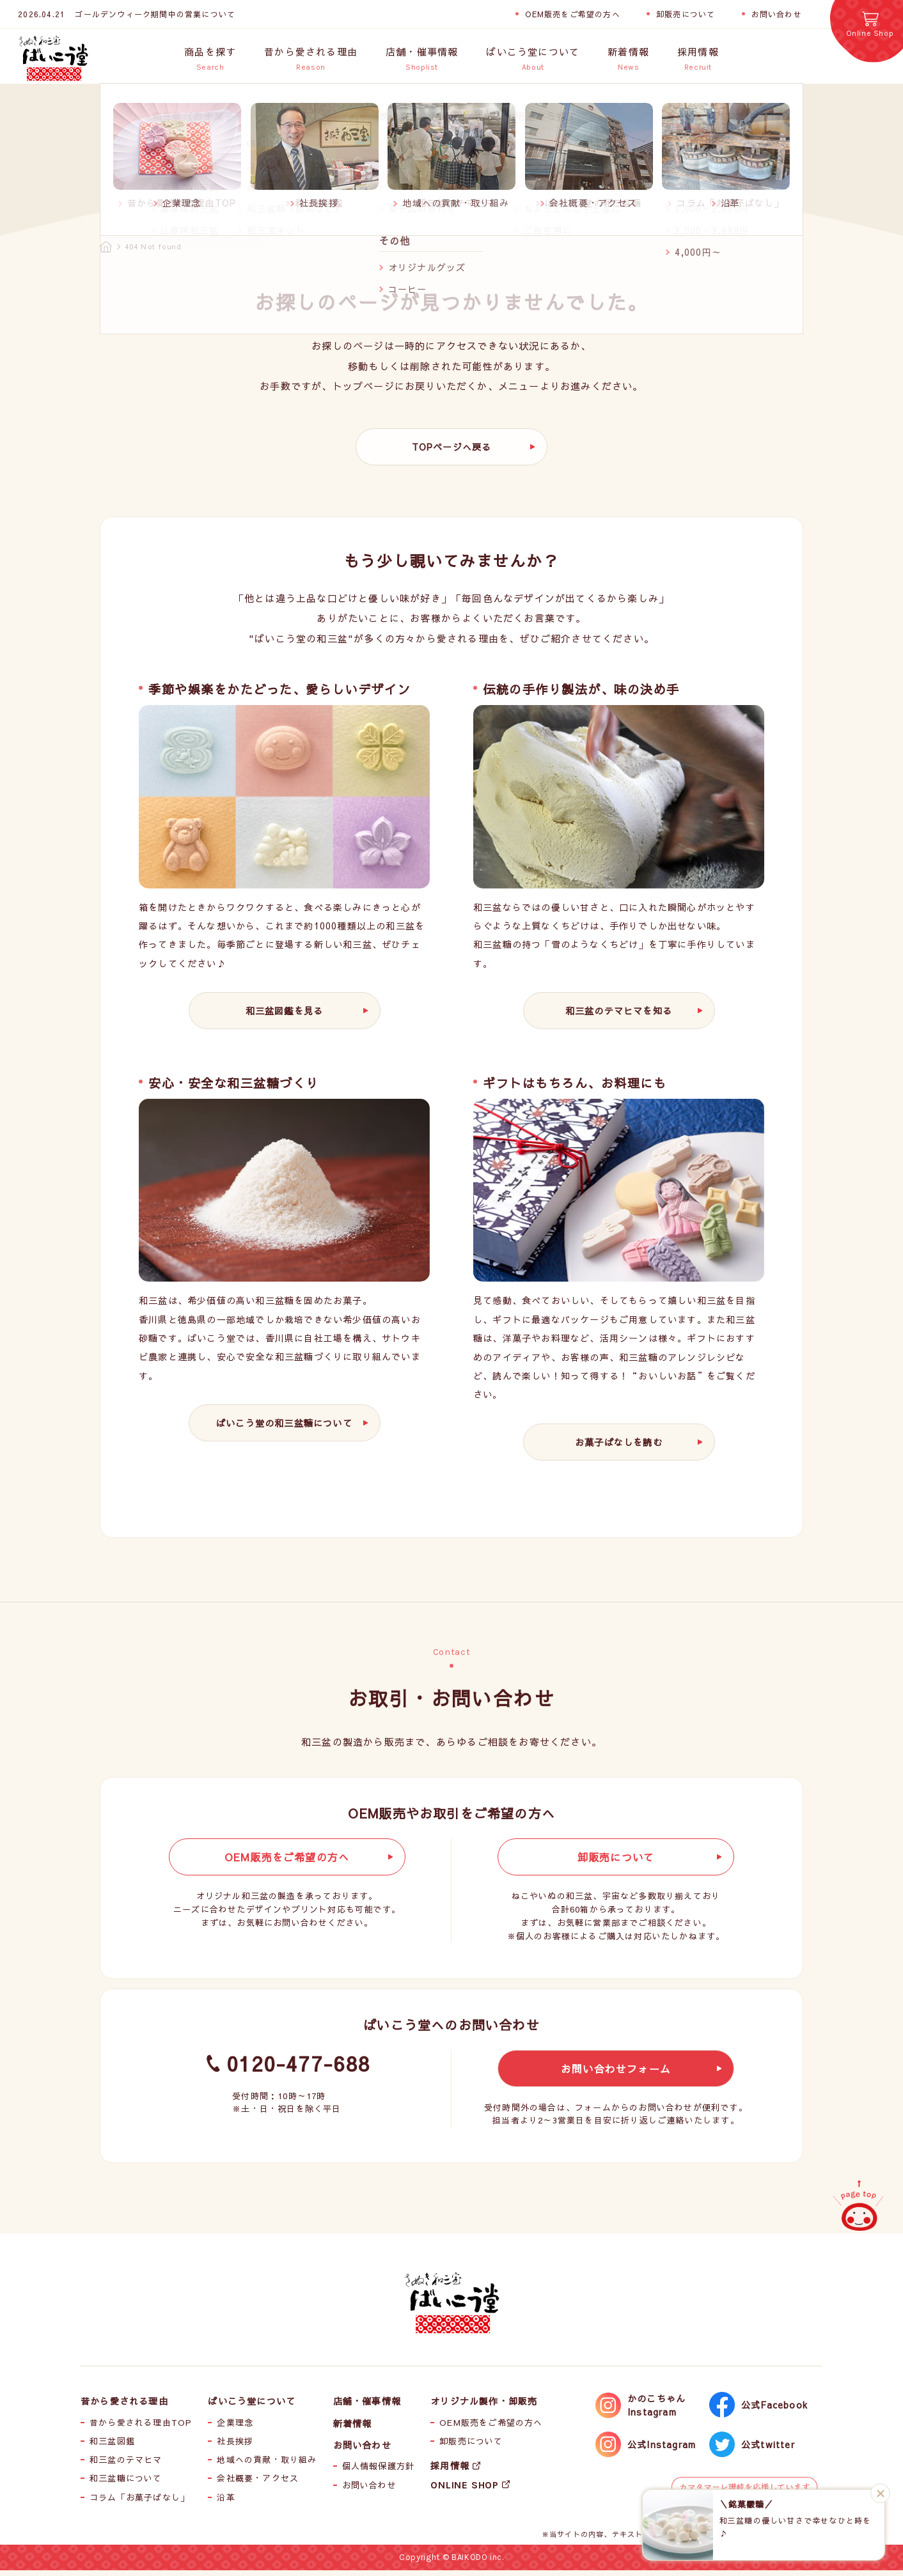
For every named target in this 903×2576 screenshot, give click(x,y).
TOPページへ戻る (452, 452)
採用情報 (449, 2471)
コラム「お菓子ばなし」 (139, 2503)
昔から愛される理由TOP (141, 2427)
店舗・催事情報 (367, 2406)
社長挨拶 (235, 2447)
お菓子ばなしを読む (619, 1447)
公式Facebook (774, 2410)
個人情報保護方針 (378, 2472)
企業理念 (235, 2427)
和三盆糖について (126, 2484)
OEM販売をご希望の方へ (572, 14)
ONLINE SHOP (464, 2490)
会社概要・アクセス (258, 2484)
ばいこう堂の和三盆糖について (284, 1428)
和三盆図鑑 (112, 2447)
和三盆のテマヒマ (126, 2465)
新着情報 (352, 2428)
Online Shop (870, 33)
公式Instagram (661, 2450)
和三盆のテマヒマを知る (618, 1016)
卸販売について (685, 14)
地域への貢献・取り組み (267, 2465)
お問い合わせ (776, 14)
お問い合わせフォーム (616, 2074)
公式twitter (768, 2450)
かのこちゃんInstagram (656, 2411)
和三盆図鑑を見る (285, 1016)
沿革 (226, 2503)
